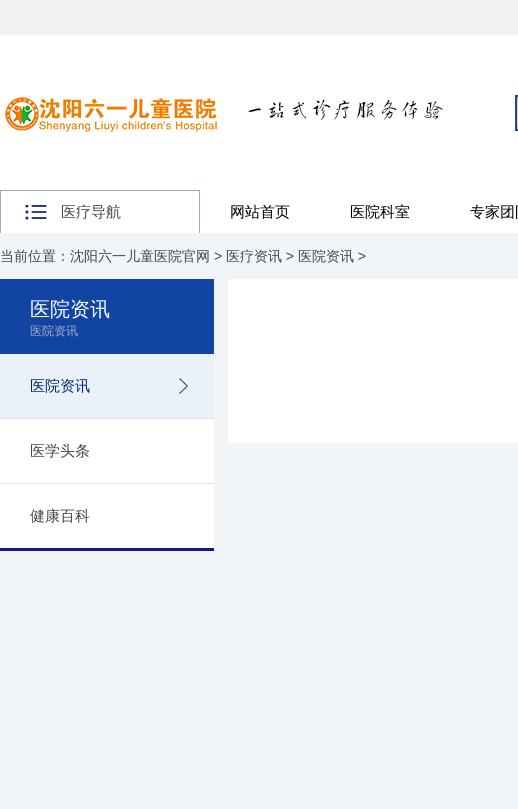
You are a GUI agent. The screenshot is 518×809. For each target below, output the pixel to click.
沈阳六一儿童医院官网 (140, 256)
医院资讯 (326, 256)
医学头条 (60, 450)
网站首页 (260, 211)
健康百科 (60, 515)
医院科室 (380, 211)
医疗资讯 (254, 256)
